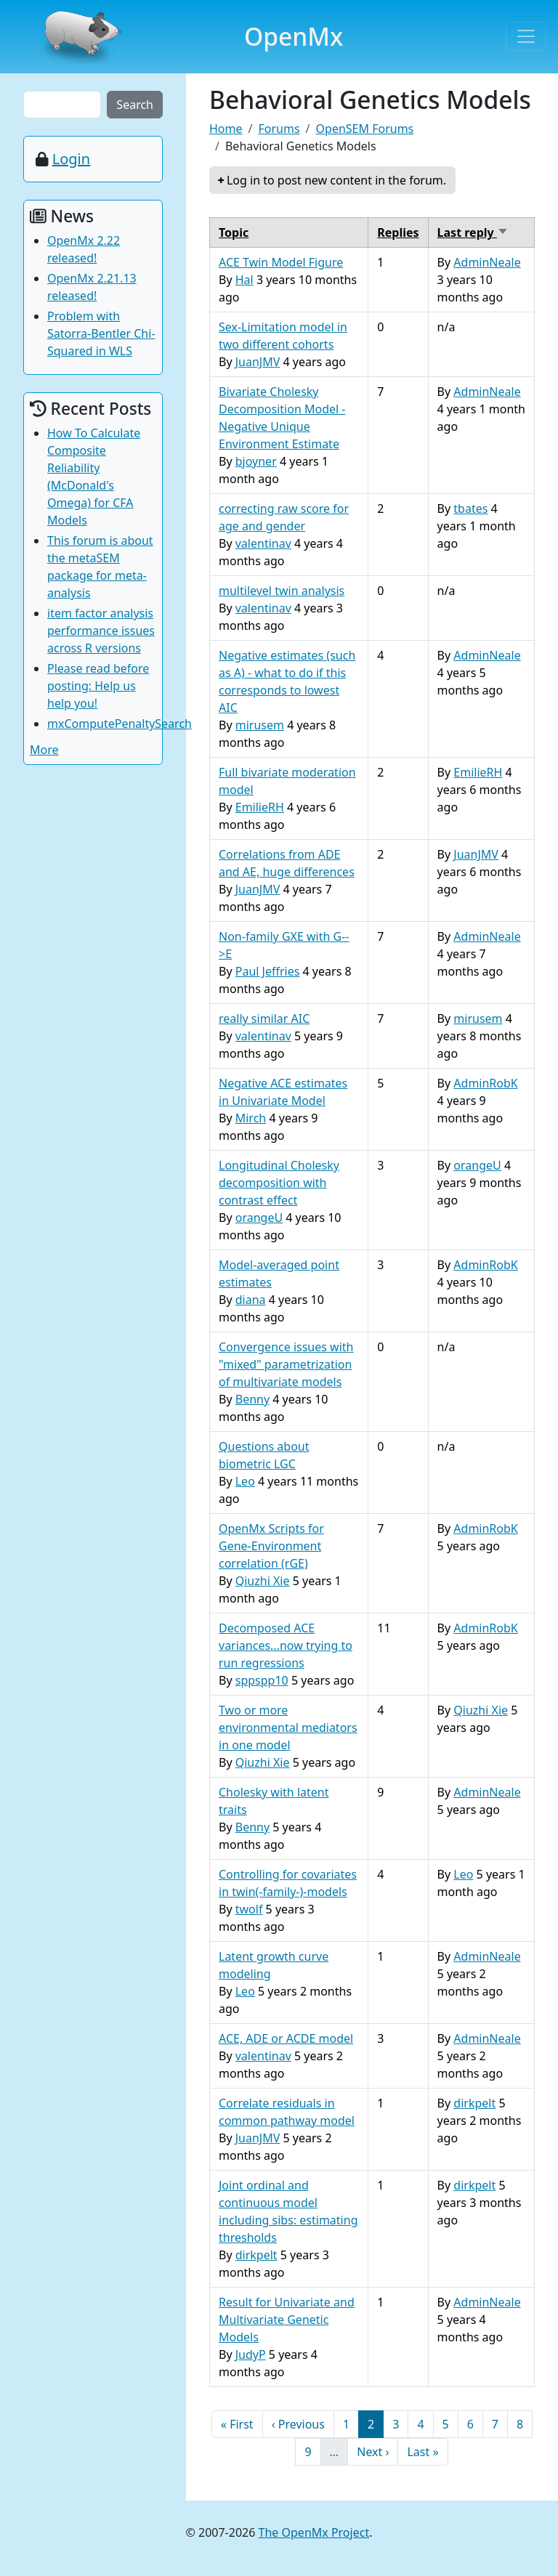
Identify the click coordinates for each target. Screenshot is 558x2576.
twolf (249, 1909)
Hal (244, 280)
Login (71, 159)
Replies (397, 232)
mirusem (259, 725)
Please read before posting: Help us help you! (98, 685)
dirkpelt (474, 2103)
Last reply (473, 232)
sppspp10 (261, 1680)
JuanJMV (257, 362)
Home (226, 129)
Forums (278, 129)
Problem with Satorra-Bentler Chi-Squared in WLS (101, 333)
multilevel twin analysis (281, 591)
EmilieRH (259, 807)
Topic (233, 232)
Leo (245, 1481)
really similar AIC (264, 1018)
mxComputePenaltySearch (119, 724)
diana (250, 1300)
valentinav (263, 543)
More (44, 750)
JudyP (250, 2354)
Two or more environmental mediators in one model (288, 1727)
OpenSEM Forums (365, 129)
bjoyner (256, 461)
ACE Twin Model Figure (281, 262)
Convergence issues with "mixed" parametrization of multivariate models (286, 1364)
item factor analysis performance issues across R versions (101, 630)
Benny (252, 1399)
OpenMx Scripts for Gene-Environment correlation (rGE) (271, 1545)
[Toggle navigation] (526, 36)
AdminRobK (485, 1083)
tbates (470, 509)
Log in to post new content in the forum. (336, 180)
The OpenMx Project (314, 2532)
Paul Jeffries (267, 971)
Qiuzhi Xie (262, 1581)
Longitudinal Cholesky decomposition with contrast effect (279, 1182)
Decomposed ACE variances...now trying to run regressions (285, 1645)
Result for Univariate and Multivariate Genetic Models (287, 2319)
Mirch (251, 1118)
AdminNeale (486, 262)
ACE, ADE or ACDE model (286, 2038)
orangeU (259, 1218)
